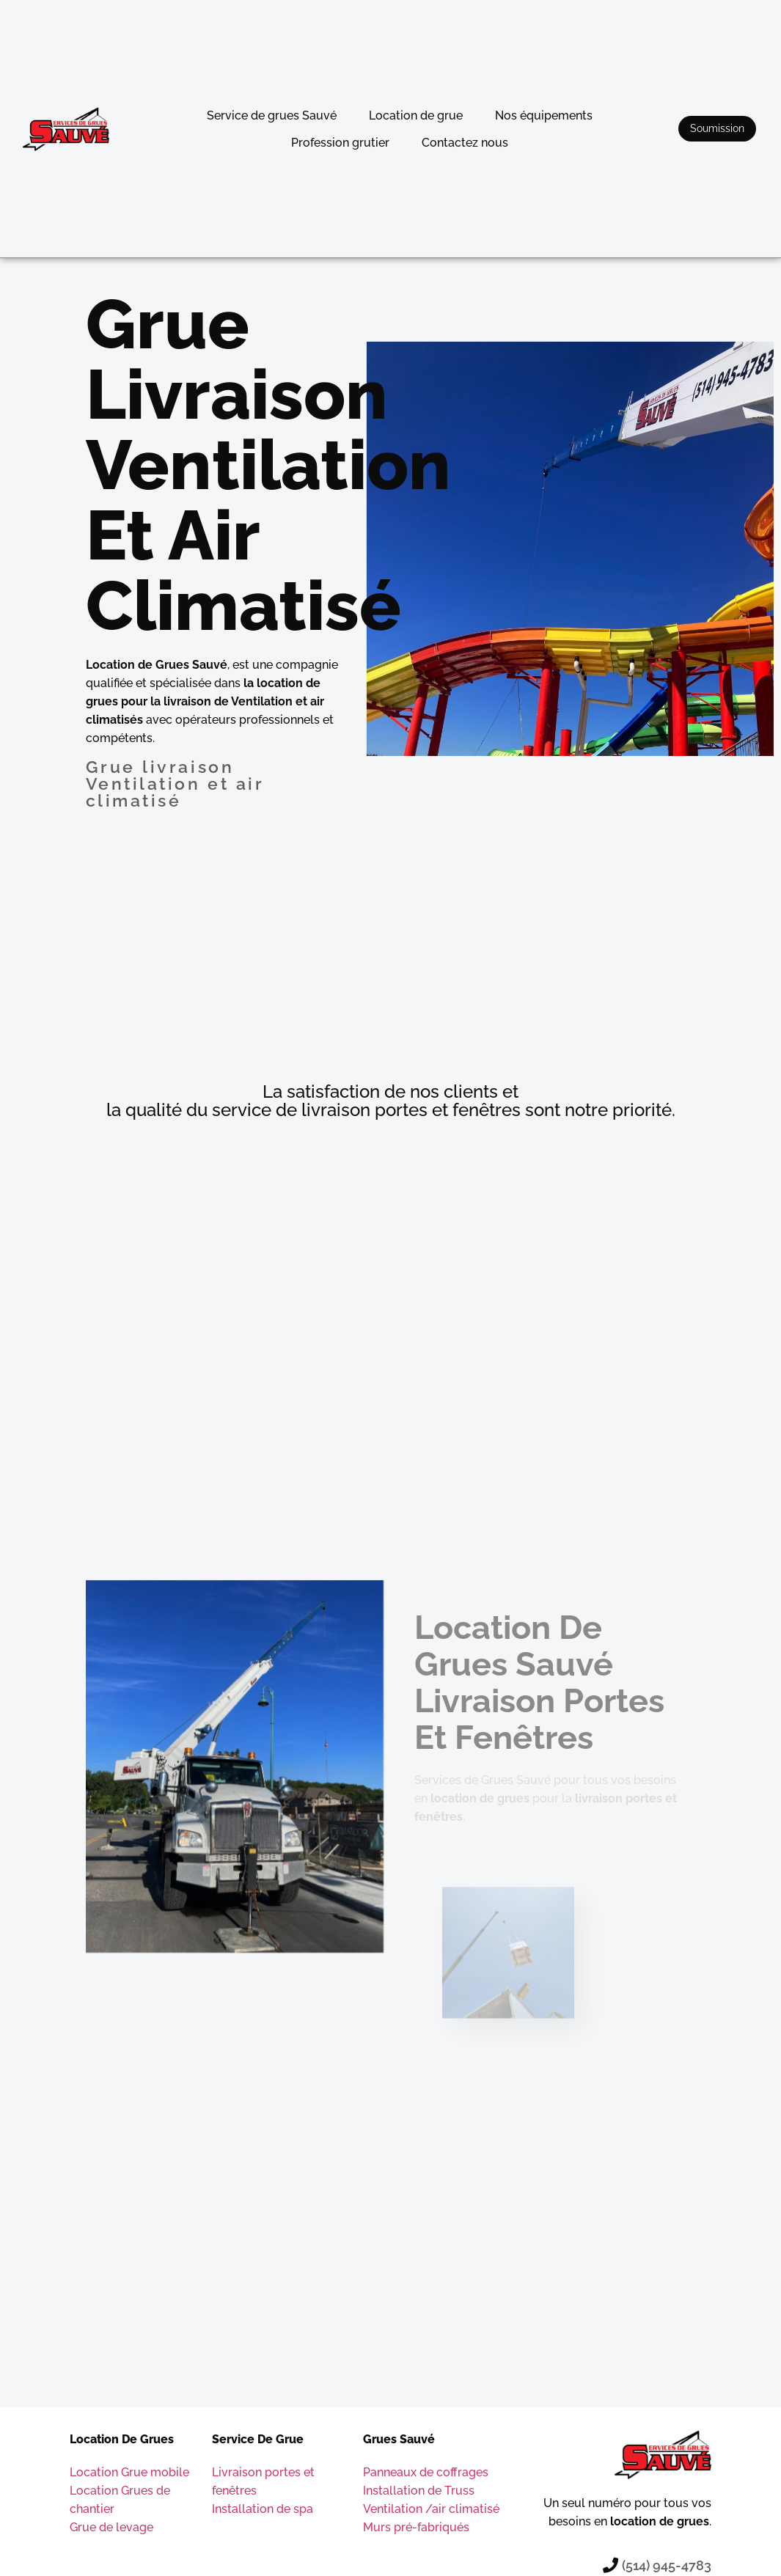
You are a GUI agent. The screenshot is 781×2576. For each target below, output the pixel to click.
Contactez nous (465, 143)
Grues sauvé (399, 2439)
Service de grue (258, 2439)
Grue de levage (111, 2527)
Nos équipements (544, 115)
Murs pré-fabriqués (416, 2527)
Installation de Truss (418, 2491)
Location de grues (122, 2439)
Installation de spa (262, 2509)
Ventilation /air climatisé (431, 2509)
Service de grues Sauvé (272, 115)
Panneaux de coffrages (425, 2472)
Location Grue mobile (129, 2472)
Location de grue (416, 115)
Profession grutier (340, 143)
